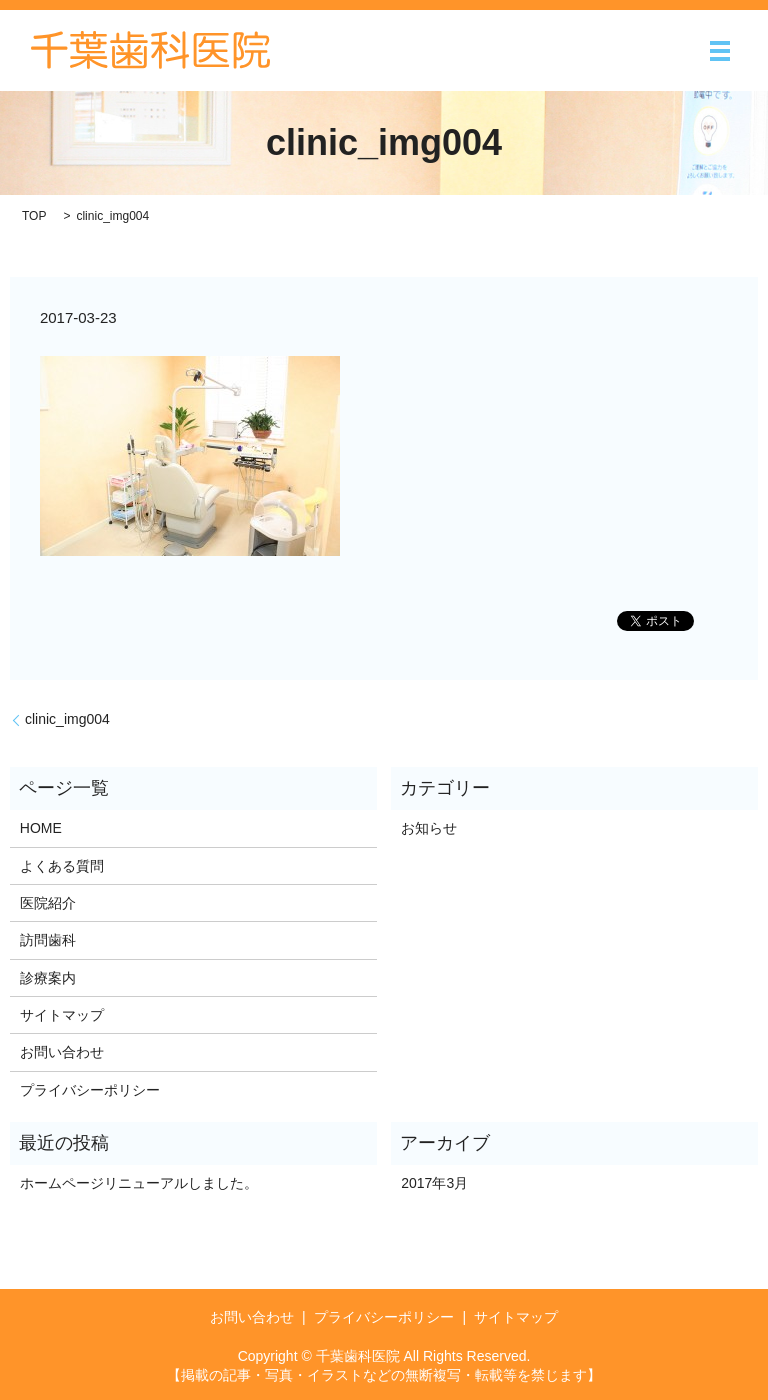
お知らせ (429, 828)
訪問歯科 (48, 940)
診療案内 (48, 978)
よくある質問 (62, 866)
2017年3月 (434, 1183)
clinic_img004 (67, 719)
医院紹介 (48, 903)
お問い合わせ (62, 1052)
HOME (41, 828)
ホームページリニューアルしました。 (139, 1183)
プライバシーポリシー (90, 1090)
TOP (34, 216)
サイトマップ (62, 1015)
